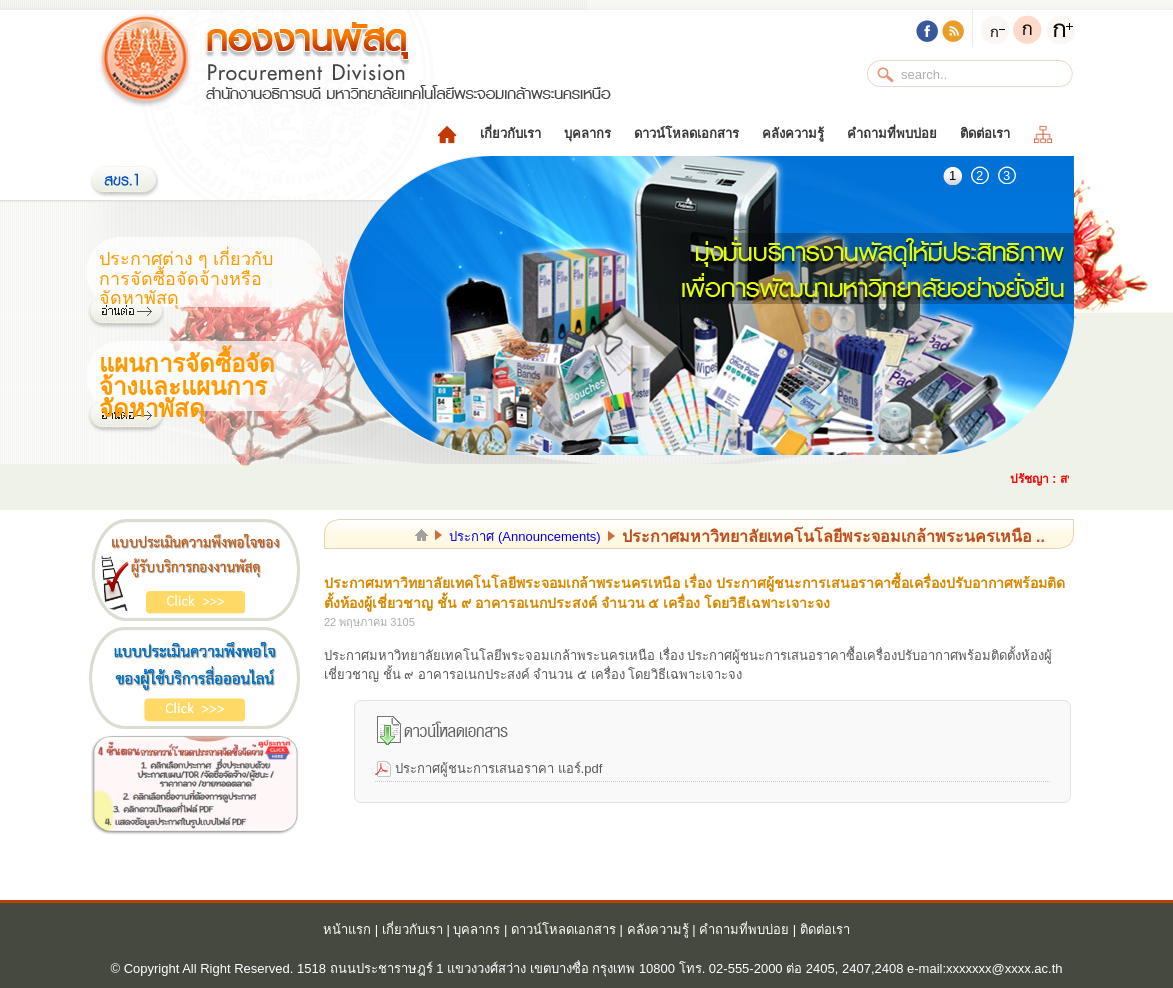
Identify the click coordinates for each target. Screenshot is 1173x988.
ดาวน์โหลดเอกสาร (686, 133)
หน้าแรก (347, 929)
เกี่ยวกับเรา (510, 133)
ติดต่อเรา (985, 133)
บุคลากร (587, 133)
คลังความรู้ (793, 133)
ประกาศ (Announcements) (524, 536)
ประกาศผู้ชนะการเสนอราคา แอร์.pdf (498, 768)
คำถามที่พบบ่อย (892, 133)
